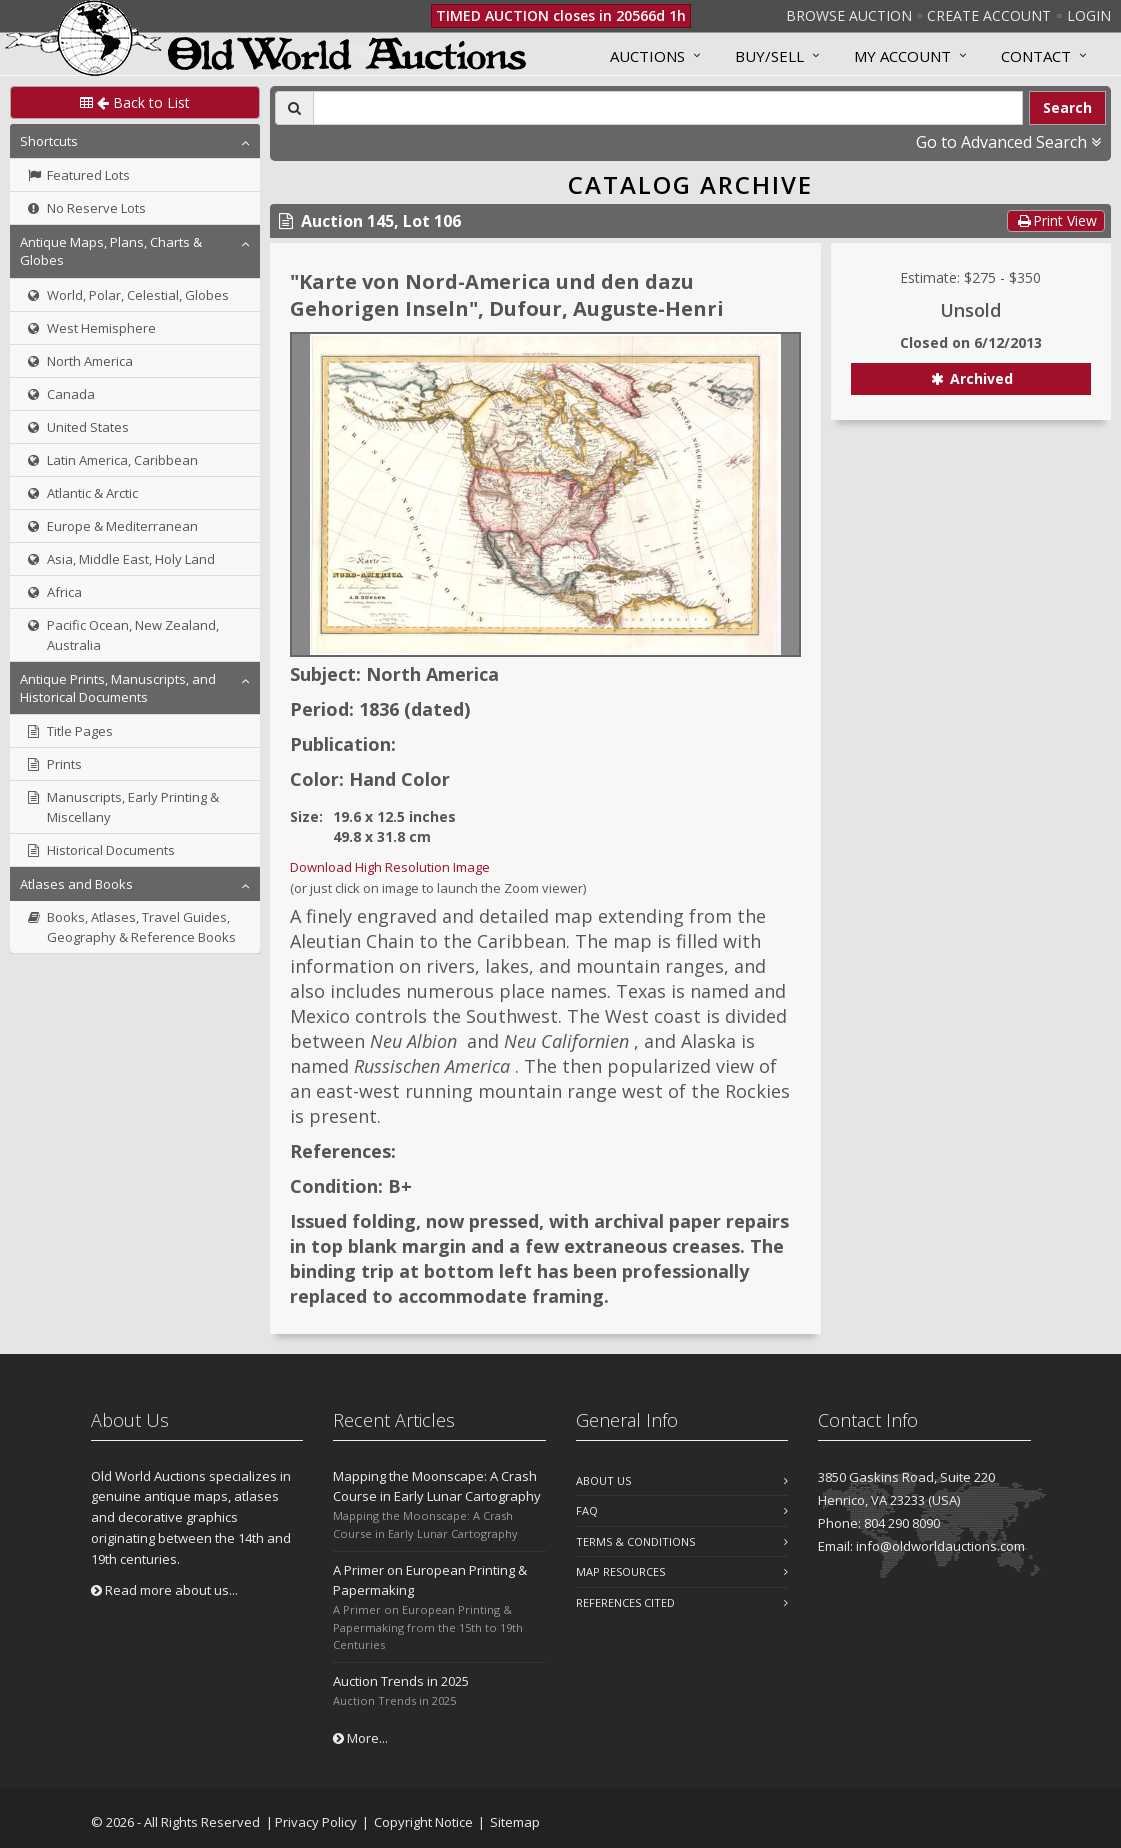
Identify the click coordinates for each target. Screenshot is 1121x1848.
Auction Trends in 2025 (401, 1681)
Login (1089, 15)
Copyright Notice (423, 1822)
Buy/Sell (769, 56)
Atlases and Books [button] (76, 884)
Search (1067, 107)
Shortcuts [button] (49, 141)
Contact (1036, 56)
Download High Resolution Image (390, 867)
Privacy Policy (316, 1822)
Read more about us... (164, 1590)
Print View (1056, 220)
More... (360, 1738)
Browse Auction (849, 15)
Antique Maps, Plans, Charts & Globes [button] (111, 251)
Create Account (989, 15)
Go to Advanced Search (1008, 142)
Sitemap (515, 1822)
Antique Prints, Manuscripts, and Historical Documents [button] (118, 688)
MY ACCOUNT (902, 56)
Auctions (647, 56)
